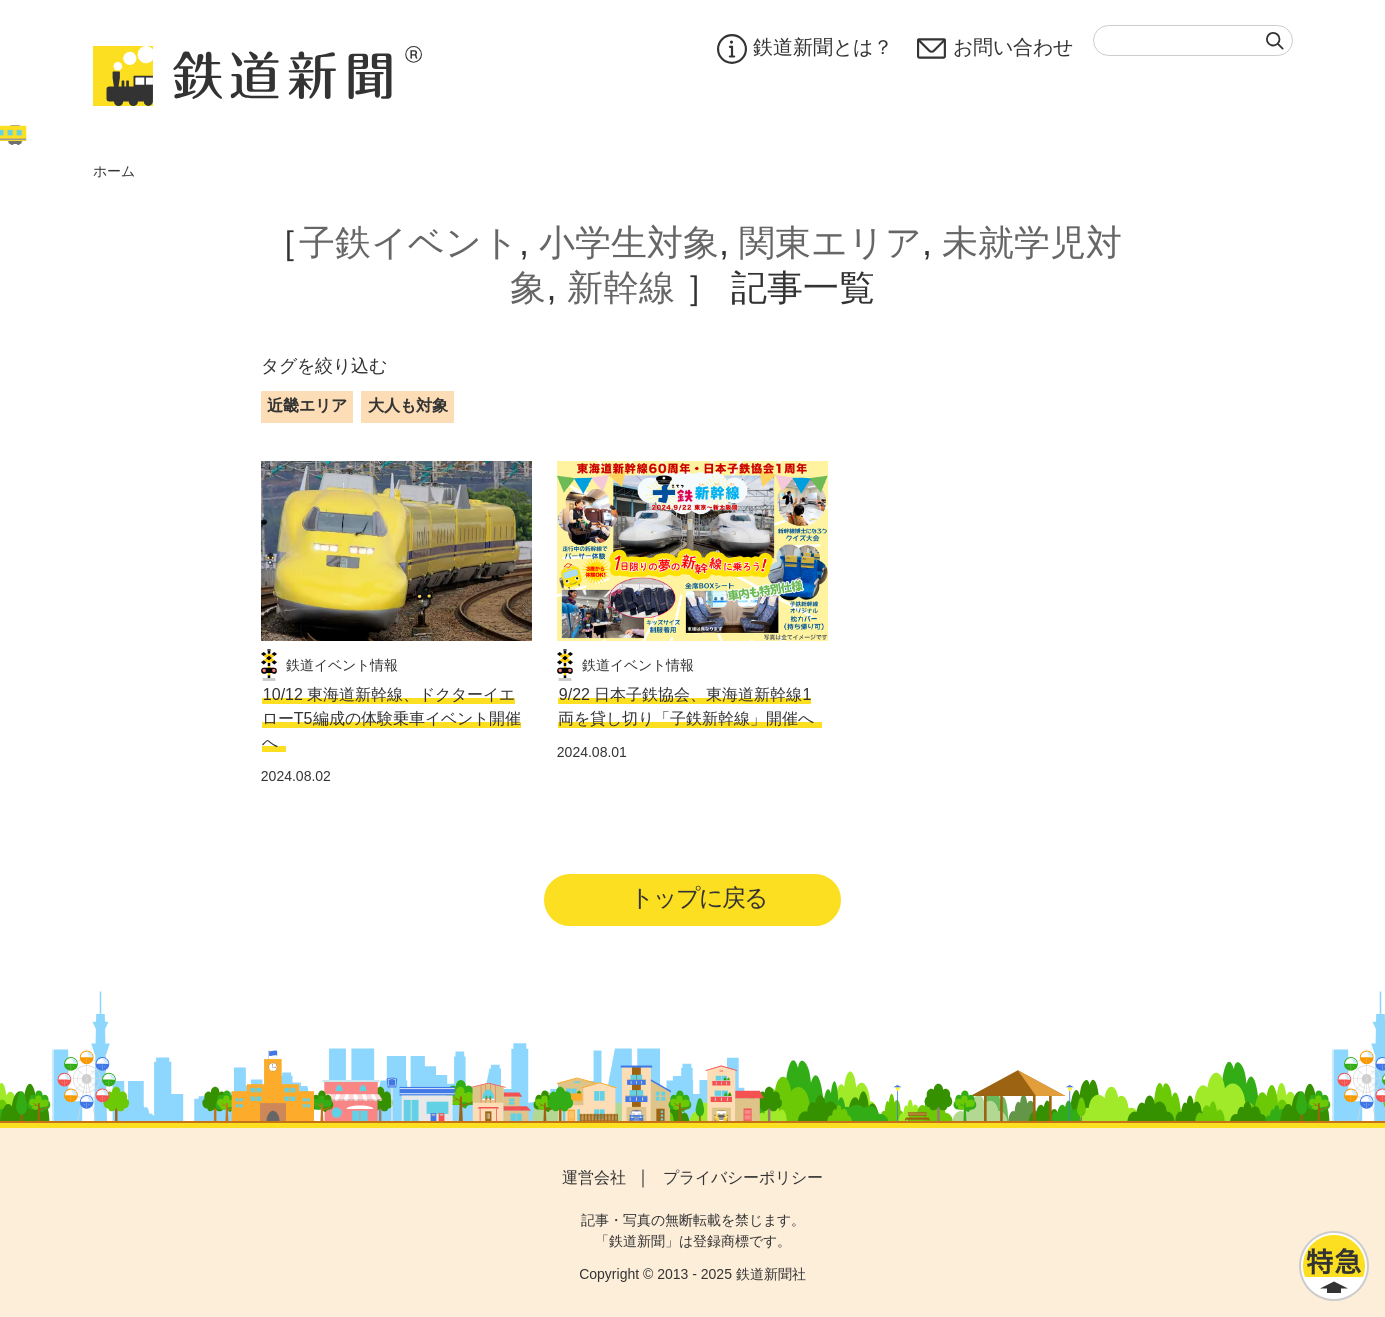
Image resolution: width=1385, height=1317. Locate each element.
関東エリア (830, 242)
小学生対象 (629, 242)
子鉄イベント (409, 242)
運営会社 (594, 1177)
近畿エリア (307, 405)
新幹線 (621, 287)
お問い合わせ (995, 49)
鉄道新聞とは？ (805, 49)
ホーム (114, 171)
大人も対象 (408, 405)
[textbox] (1193, 40)
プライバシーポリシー (743, 1177)
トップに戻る (698, 897)
